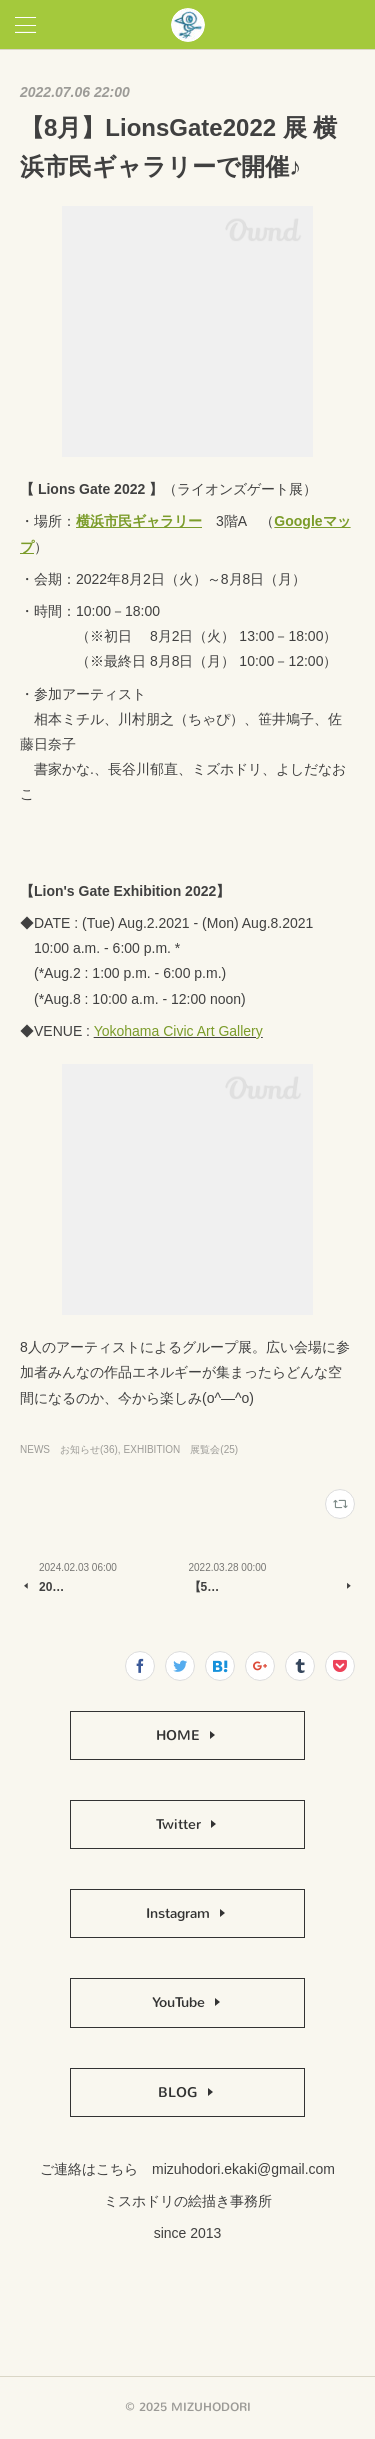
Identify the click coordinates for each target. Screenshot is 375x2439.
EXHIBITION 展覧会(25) (181, 1449)
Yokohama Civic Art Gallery (178, 1031)
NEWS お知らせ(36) (69, 1449)
